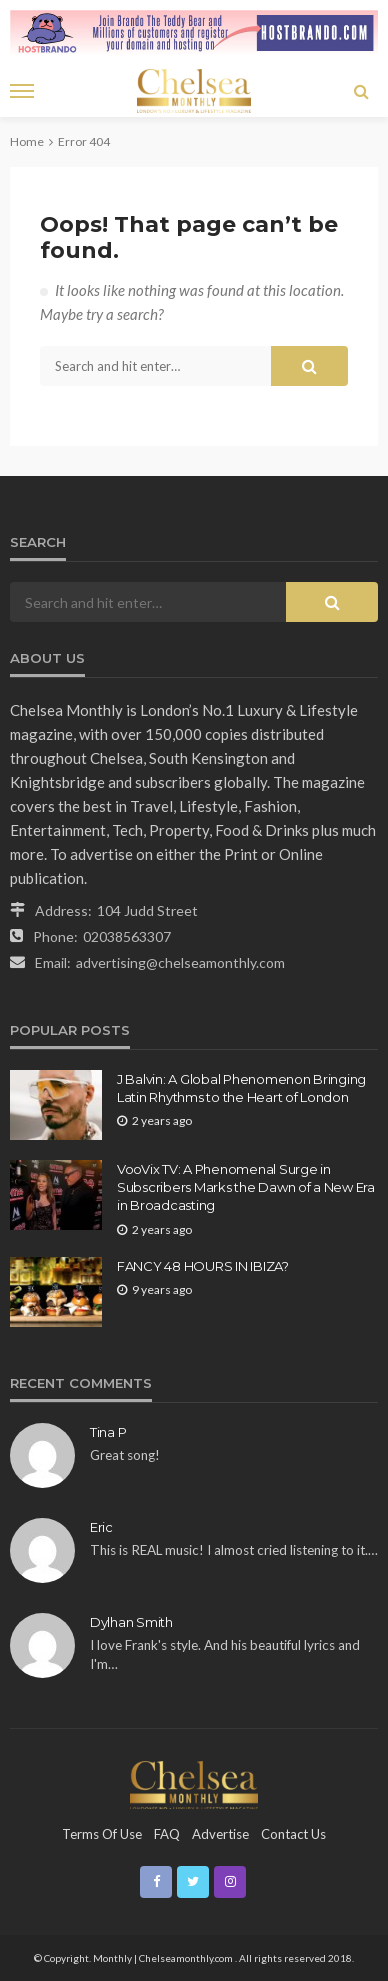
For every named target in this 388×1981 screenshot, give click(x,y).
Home (27, 141)
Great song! (125, 1455)
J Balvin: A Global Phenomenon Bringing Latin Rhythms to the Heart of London (241, 1088)
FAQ (167, 1834)
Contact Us (293, 1834)
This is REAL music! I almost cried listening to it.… (234, 1550)
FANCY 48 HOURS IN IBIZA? (203, 1266)
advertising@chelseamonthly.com (180, 962)
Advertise (220, 1834)
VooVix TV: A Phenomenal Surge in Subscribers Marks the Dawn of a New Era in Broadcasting (246, 1187)
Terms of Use (102, 1834)
